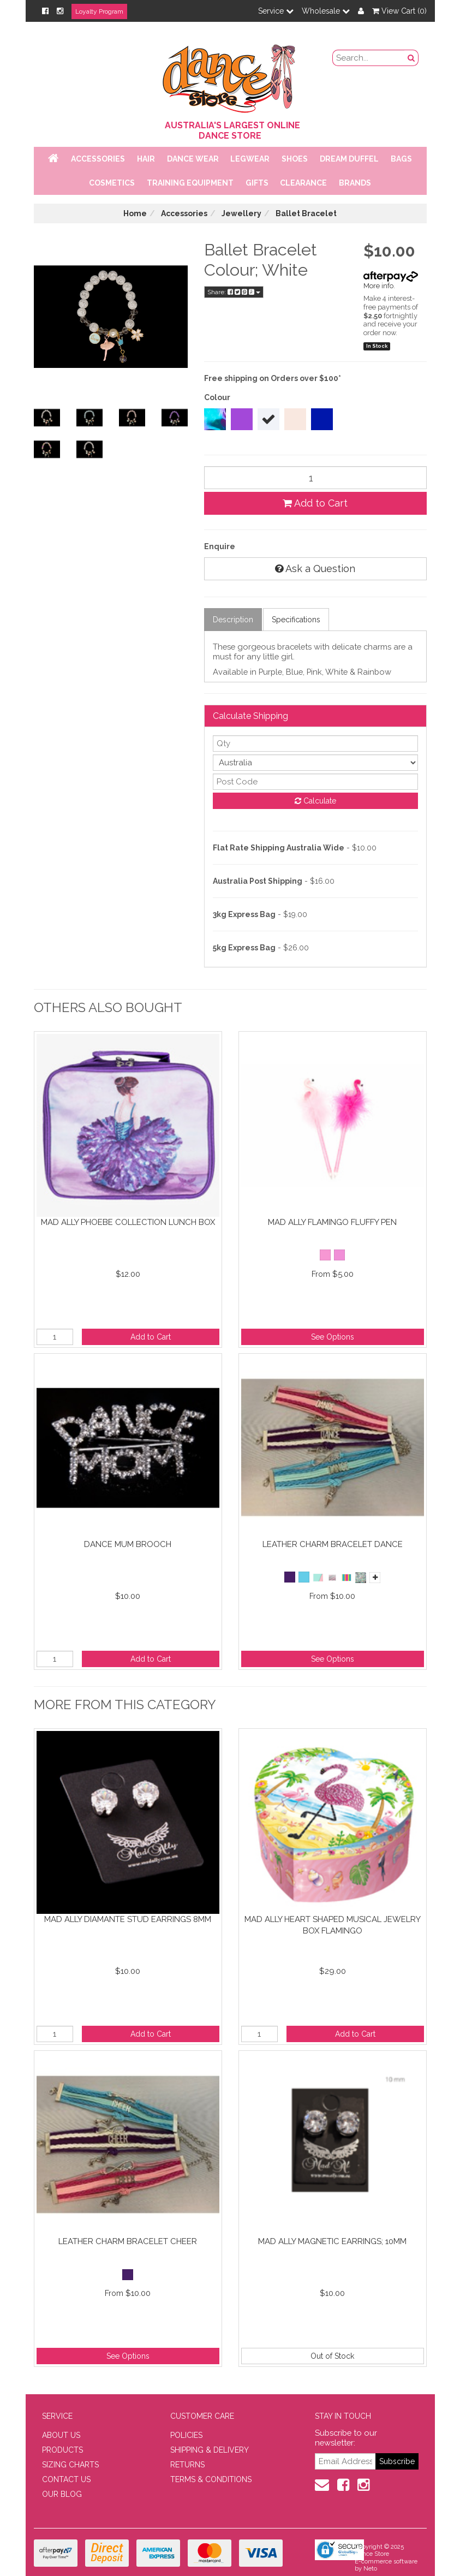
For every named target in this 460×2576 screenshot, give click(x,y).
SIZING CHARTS (70, 2464)
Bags (401, 158)
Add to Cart (315, 503)
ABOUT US (61, 2435)
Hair (146, 158)
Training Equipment (190, 183)
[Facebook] (45, 11)
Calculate (315, 800)
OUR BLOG (62, 2494)
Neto (370, 2568)
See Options (332, 1336)
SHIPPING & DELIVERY (209, 2450)
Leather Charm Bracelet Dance (332, 1544)
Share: (233, 292)
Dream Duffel (349, 158)
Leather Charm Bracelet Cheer (127, 2241)
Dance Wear (193, 158)
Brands (355, 183)
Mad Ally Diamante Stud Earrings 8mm (127, 1919)
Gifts (257, 183)
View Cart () (399, 11)
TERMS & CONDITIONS (211, 2479)
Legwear (250, 158)
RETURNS (187, 2464)
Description (233, 619)
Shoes (295, 158)
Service (276, 11)
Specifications (296, 619)
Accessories (98, 158)
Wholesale (326, 11)
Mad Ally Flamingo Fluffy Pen (332, 1222)
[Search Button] (411, 58)
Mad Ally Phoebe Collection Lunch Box (128, 1222)
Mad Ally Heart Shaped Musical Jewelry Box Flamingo (332, 1925)
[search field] (368, 58)
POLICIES (186, 2435)
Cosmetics (112, 183)
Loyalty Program (99, 11)
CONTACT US (66, 2479)
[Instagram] (60, 11)
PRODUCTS (62, 2450)
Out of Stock (332, 2356)
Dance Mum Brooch (127, 1544)
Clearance (303, 183)
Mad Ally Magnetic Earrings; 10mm (332, 2241)
